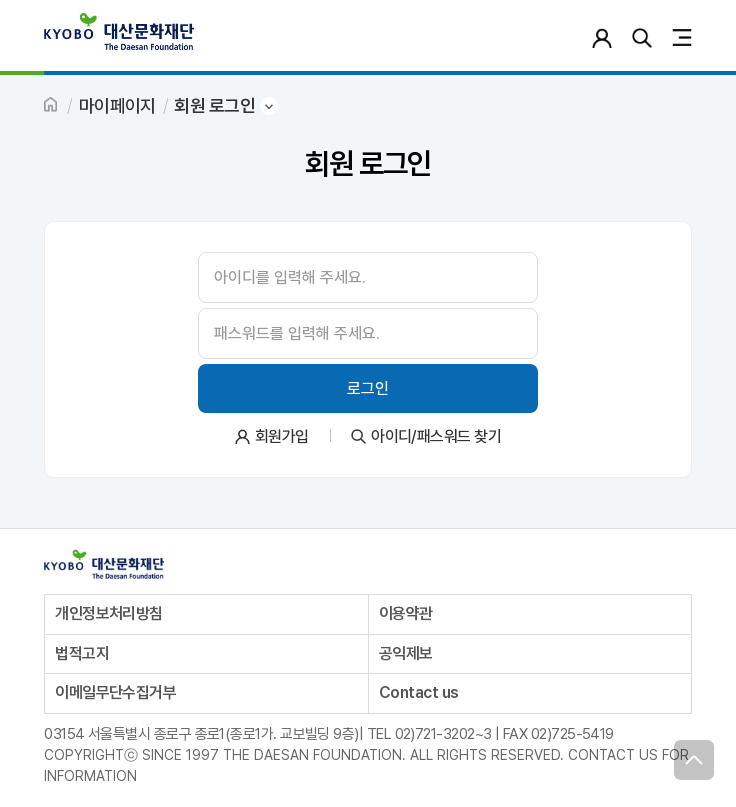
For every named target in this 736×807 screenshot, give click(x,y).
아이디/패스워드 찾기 (436, 436)
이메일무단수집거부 (115, 692)
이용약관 (406, 613)
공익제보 (406, 653)
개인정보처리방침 (109, 613)
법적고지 (82, 653)
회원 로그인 (214, 105)
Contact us (419, 692)
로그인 (601, 37)
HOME (52, 106)
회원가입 (282, 436)
